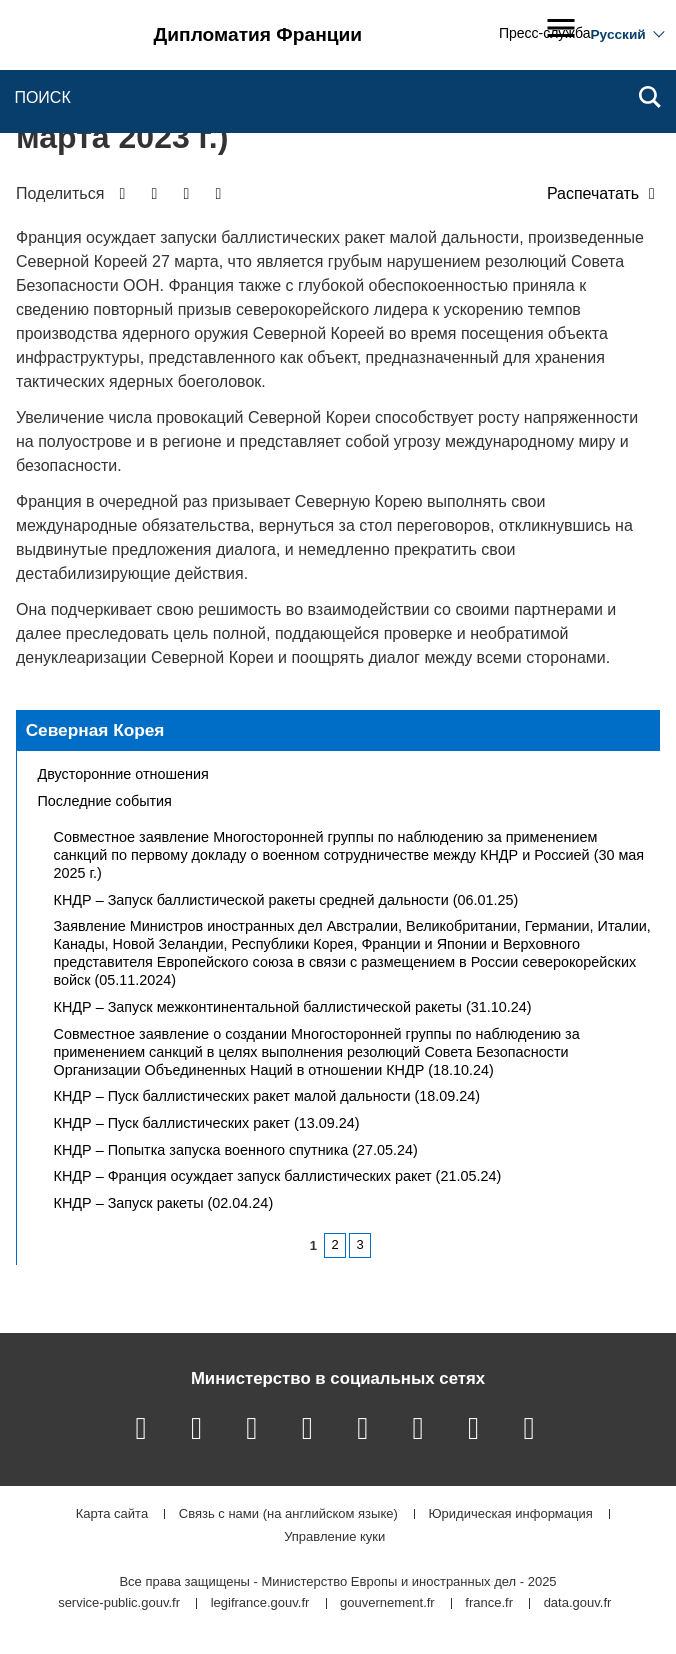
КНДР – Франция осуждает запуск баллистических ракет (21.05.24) (278, 1176)
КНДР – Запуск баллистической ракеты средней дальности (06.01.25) (286, 900)
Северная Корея (95, 730)
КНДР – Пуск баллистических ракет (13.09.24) (207, 1123)
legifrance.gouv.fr (260, 1603)
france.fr (489, 1603)
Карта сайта (112, 1514)
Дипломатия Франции (258, 34)
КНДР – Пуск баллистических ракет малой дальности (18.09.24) (267, 1096)
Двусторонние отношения (123, 774)
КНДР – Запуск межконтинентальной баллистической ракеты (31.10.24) (293, 1007)
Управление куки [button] (334, 1537)
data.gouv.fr (578, 1603)
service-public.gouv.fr (119, 1603)
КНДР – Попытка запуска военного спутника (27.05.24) (236, 1150)
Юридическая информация (510, 1514)
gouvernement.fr (387, 1603)
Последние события (105, 801)
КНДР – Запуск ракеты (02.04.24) (164, 1203)
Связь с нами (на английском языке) (288, 1514)
